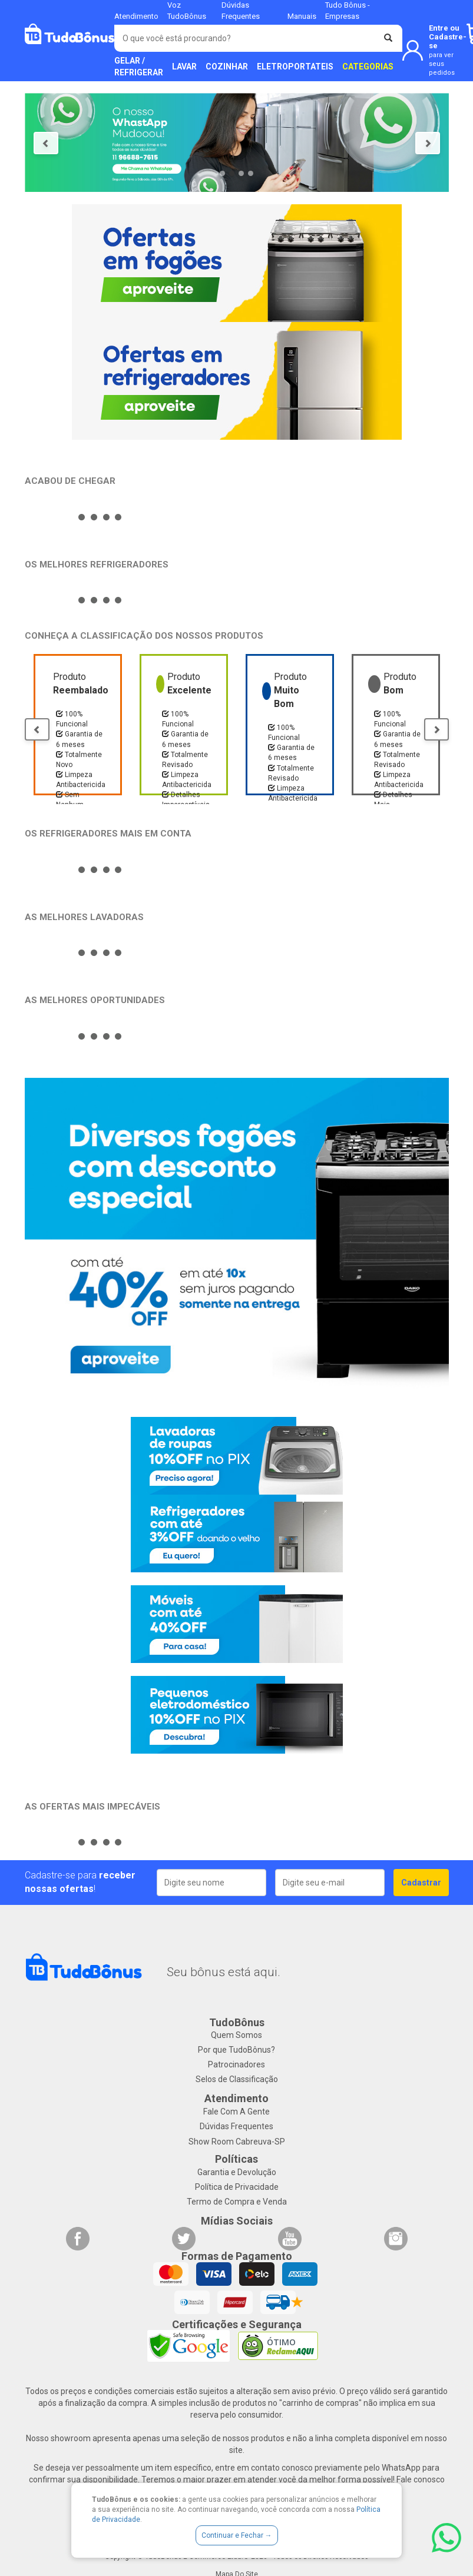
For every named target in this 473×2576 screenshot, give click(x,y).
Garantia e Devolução (236, 2172)
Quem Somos (236, 2035)
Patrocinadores (236, 2064)
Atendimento (136, 16)
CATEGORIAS (367, 66)
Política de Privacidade (237, 2187)
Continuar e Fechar (236, 2535)
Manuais (301, 16)
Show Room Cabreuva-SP (236, 2141)
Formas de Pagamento (236, 2256)
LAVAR (184, 66)
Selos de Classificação (237, 2079)
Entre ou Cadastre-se (448, 50)
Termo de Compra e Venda (237, 2201)
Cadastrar (421, 1882)
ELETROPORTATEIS (295, 66)
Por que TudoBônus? (236, 2049)
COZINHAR (227, 66)
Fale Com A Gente (236, 2111)
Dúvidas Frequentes (236, 2126)
